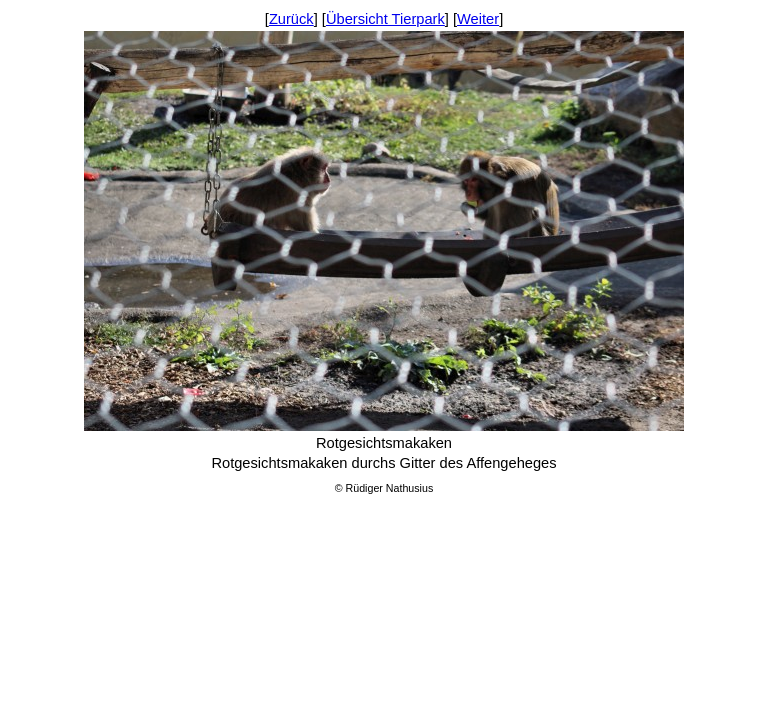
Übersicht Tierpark (385, 19)
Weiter (478, 19)
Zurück (291, 19)
